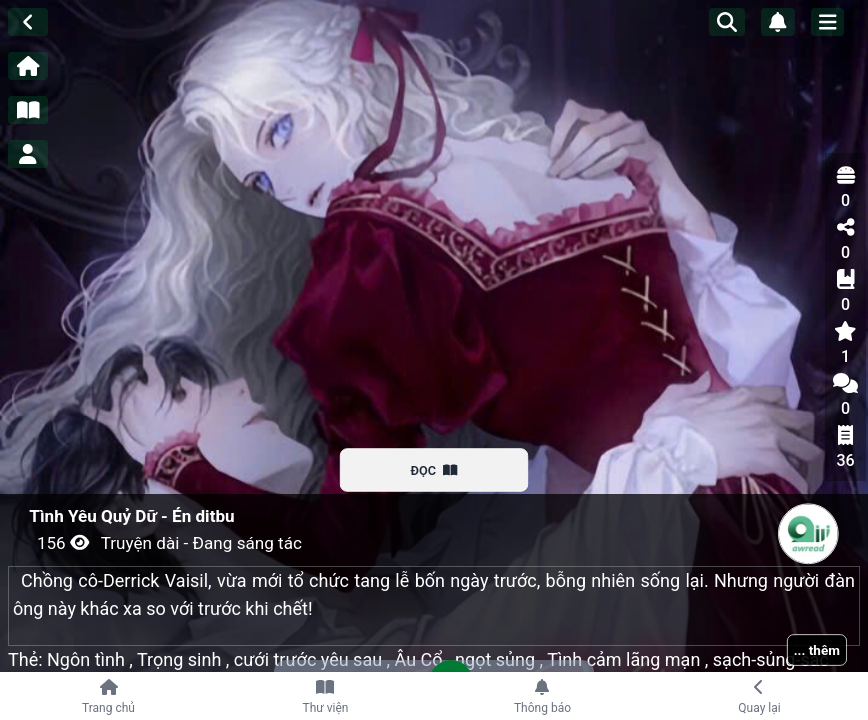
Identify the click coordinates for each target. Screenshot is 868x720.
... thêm (817, 650)
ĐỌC (434, 470)
